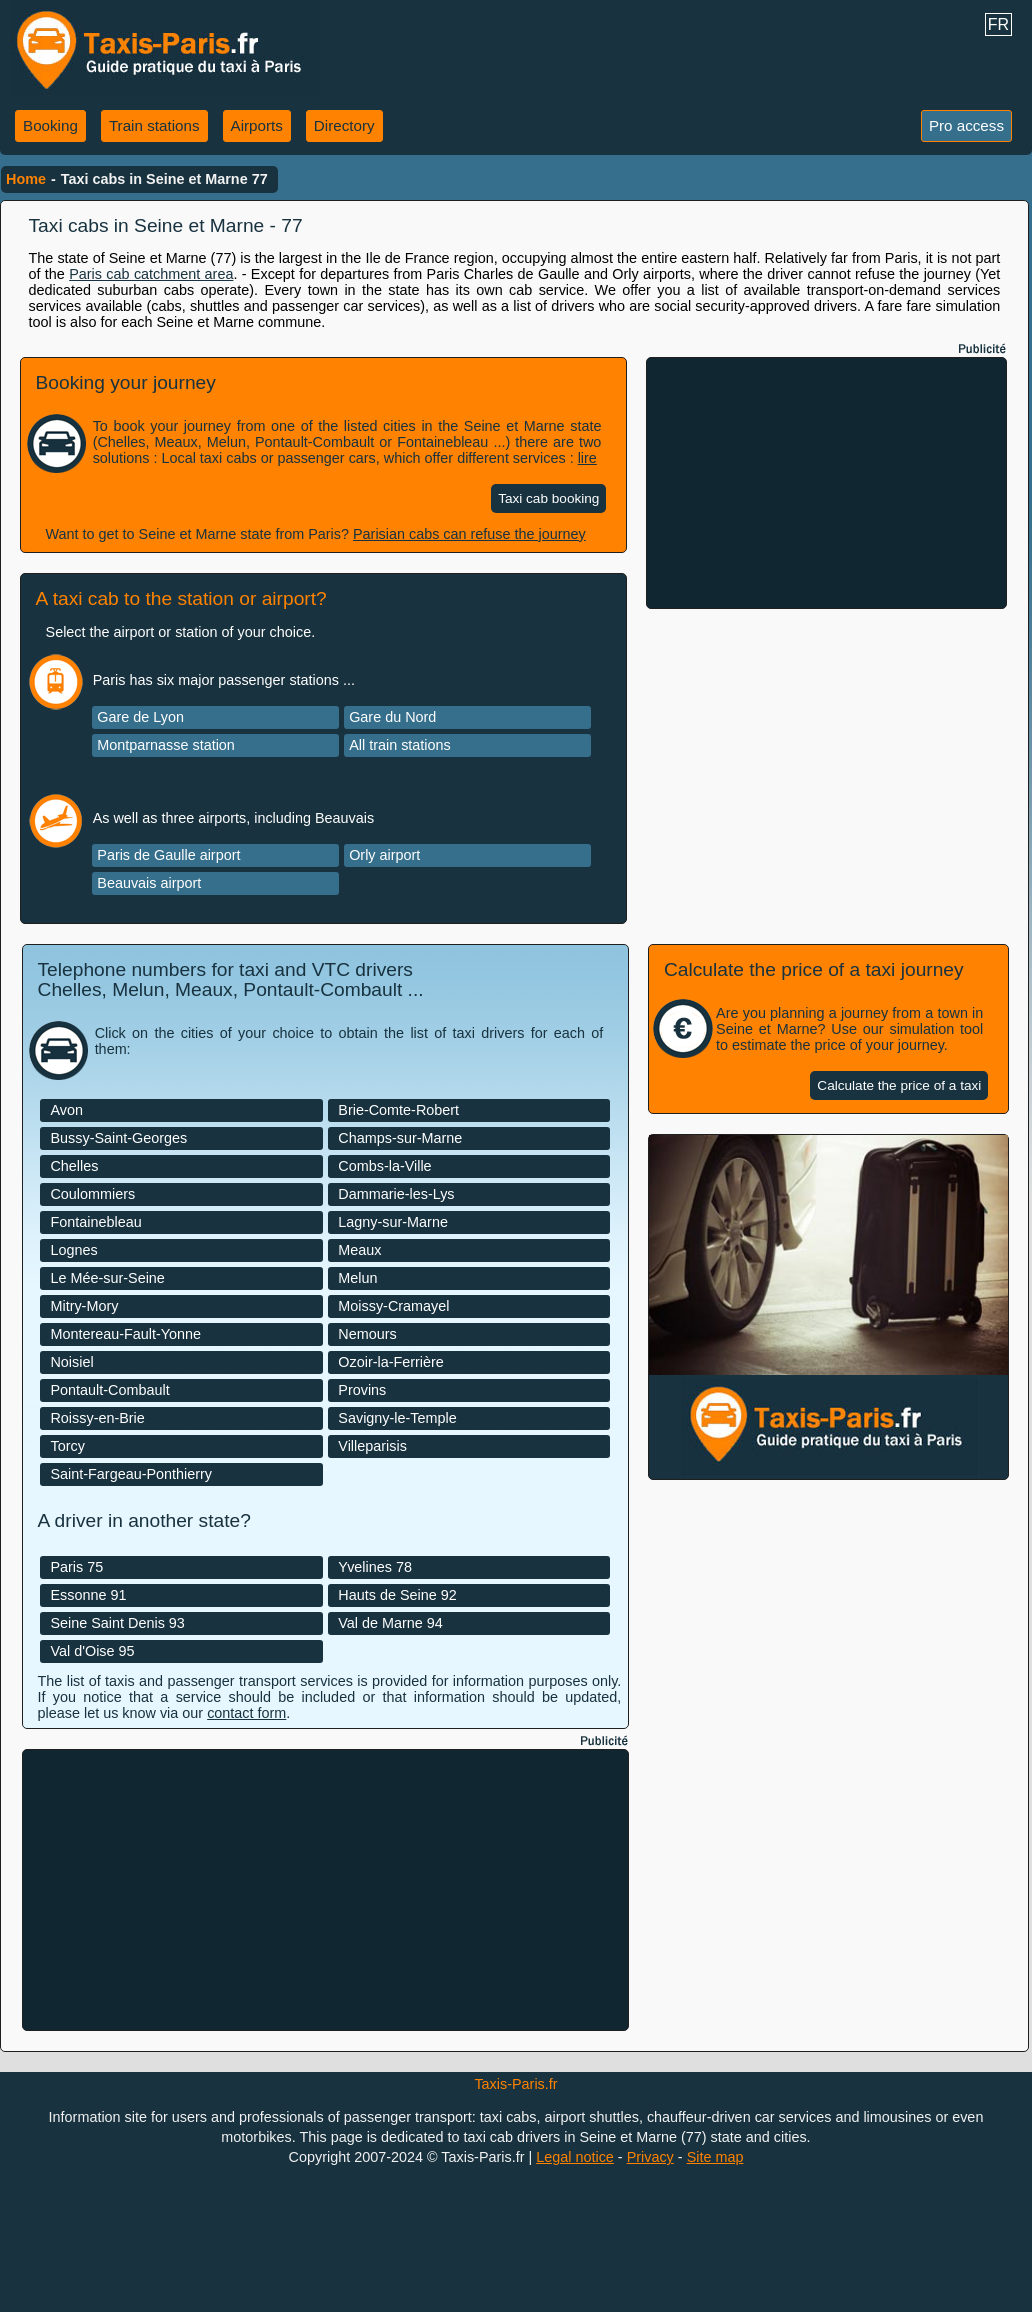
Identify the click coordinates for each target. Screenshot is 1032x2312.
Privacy (650, 2157)
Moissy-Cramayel (393, 1306)
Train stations (154, 125)
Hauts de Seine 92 (397, 1595)
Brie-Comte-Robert (398, 1110)
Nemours (367, 1334)
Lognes (73, 1250)
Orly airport (384, 855)
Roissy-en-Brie (97, 1418)
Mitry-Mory (84, 1306)
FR (998, 24)
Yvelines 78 (375, 1567)
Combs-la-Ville (384, 1166)
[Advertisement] (827, 483)
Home (26, 179)
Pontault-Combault (109, 1390)
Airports (257, 125)
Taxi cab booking (548, 498)
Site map (715, 2157)
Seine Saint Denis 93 (117, 1623)
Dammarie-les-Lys (396, 1194)
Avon (66, 1110)
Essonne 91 (88, 1595)
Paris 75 (76, 1567)
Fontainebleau (95, 1222)
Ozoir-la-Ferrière (391, 1362)
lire (587, 458)
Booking (50, 125)
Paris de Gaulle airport (168, 855)
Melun (357, 1278)
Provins (362, 1390)
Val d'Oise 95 (92, 1651)
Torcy (67, 1446)
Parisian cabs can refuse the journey (469, 534)
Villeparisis (372, 1446)
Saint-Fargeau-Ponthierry (131, 1474)
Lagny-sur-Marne (393, 1222)
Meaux (359, 1250)
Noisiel (71, 1362)
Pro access (966, 125)
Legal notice (575, 2157)
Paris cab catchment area (151, 274)
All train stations (400, 745)
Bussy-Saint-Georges (118, 1138)
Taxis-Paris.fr (515, 2084)
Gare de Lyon (140, 717)
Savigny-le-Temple (397, 1418)
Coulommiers (92, 1194)
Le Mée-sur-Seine (107, 1278)
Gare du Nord (392, 717)
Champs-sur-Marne (400, 1138)
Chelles (74, 1166)
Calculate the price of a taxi (899, 1085)
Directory (344, 125)
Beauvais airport (149, 883)
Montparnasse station (166, 745)
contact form (246, 1713)
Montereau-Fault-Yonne (125, 1334)
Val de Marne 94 (390, 1623)
